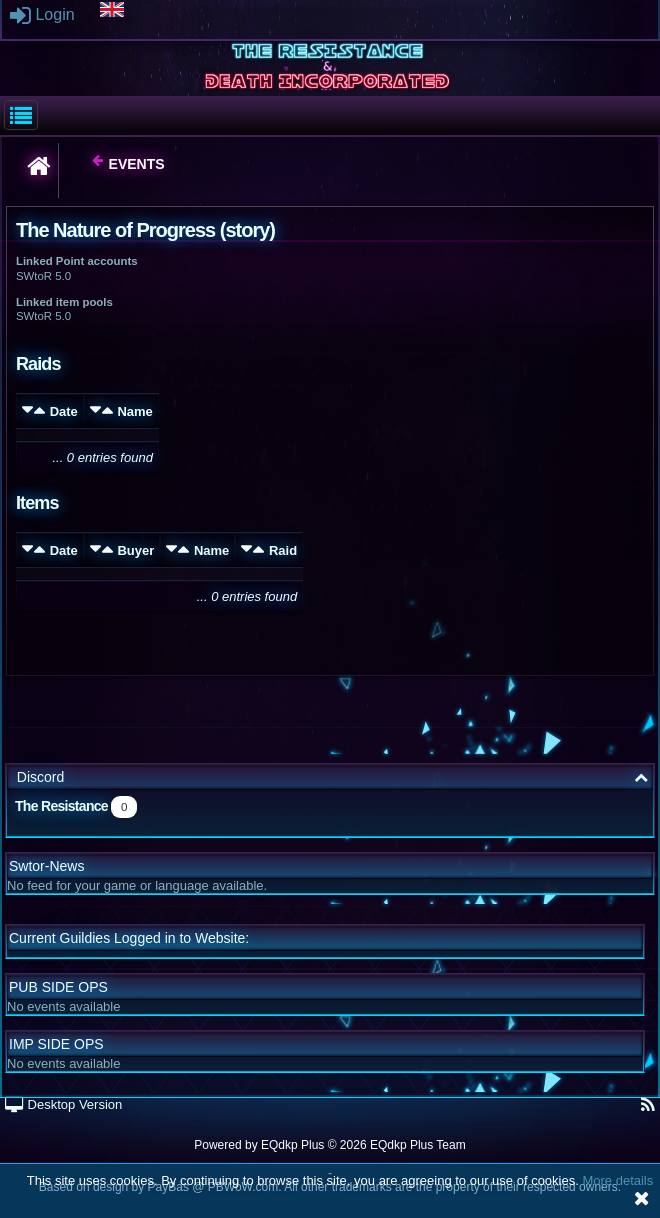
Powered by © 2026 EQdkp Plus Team (329, 1145)
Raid (283, 550)
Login (42, 14)
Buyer (135, 550)
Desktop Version (63, 1104)
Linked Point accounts (77, 261)
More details (617, 1180)
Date (64, 411)
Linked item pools (64, 302)
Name (134, 411)
